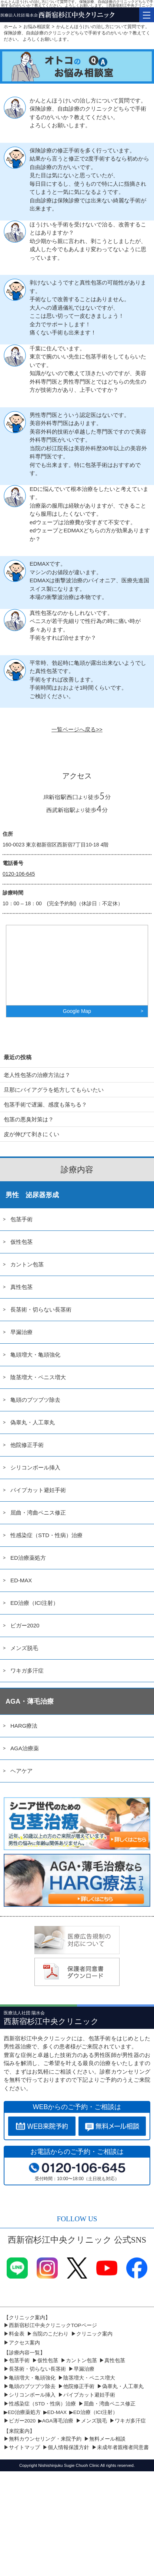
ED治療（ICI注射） (34, 1603)
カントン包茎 (27, 1264)
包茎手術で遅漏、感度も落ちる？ (45, 1104)
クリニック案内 (94, 2334)
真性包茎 (21, 1287)
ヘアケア (21, 1771)
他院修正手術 (27, 1445)
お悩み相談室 (36, 26)
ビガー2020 (24, 1625)
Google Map (77, 1011)
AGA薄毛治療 (58, 2421)
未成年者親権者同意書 (123, 2447)
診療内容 (77, 1169)
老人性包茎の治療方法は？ (37, 1075)
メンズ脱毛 (24, 1648)
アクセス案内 (24, 2343)
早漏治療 (21, 1332)
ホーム (10, 26)
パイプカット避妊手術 (38, 1490)
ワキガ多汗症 (27, 1670)
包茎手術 (21, 1219)
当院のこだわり (50, 2334)
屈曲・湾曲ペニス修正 (38, 1512)
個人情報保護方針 (68, 2447)
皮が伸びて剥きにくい (31, 1134)
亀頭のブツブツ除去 (35, 1400)
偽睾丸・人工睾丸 (32, 1422)
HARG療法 (23, 1726)
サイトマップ (24, 2447)
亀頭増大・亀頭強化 (35, 1354)
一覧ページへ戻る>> (77, 729)
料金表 (16, 2334)
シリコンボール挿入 (35, 1467)
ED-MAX (21, 1580)
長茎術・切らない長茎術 (40, 1309)
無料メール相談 (107, 2439)
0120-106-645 (19, 874)
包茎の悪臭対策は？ (29, 1119)
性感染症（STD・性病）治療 (46, 1535)
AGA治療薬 (24, 1748)
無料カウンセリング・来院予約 (45, 2439)
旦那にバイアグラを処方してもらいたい (54, 1090)
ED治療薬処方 (28, 1558)
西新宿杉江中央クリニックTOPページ (53, 2325)
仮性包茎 (21, 1242)
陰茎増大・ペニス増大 (38, 1377)
